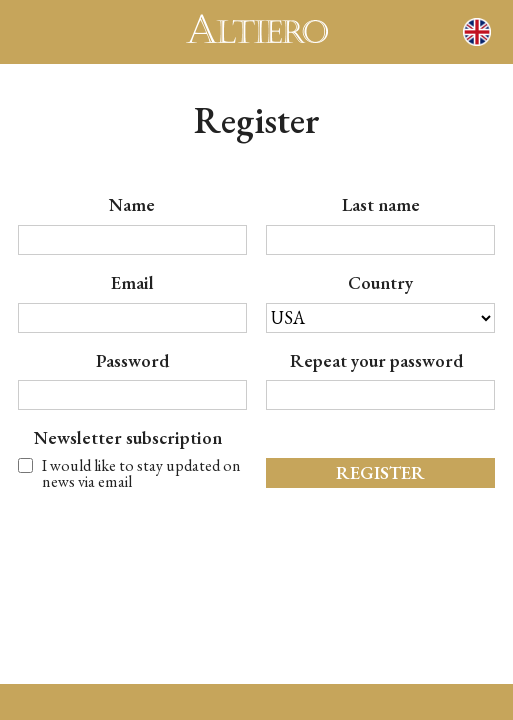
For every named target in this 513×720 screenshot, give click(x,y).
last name (381, 205)
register (380, 472)
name (132, 205)
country (380, 283)
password (132, 361)
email (132, 283)
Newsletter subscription (132, 438)
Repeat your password (380, 361)
